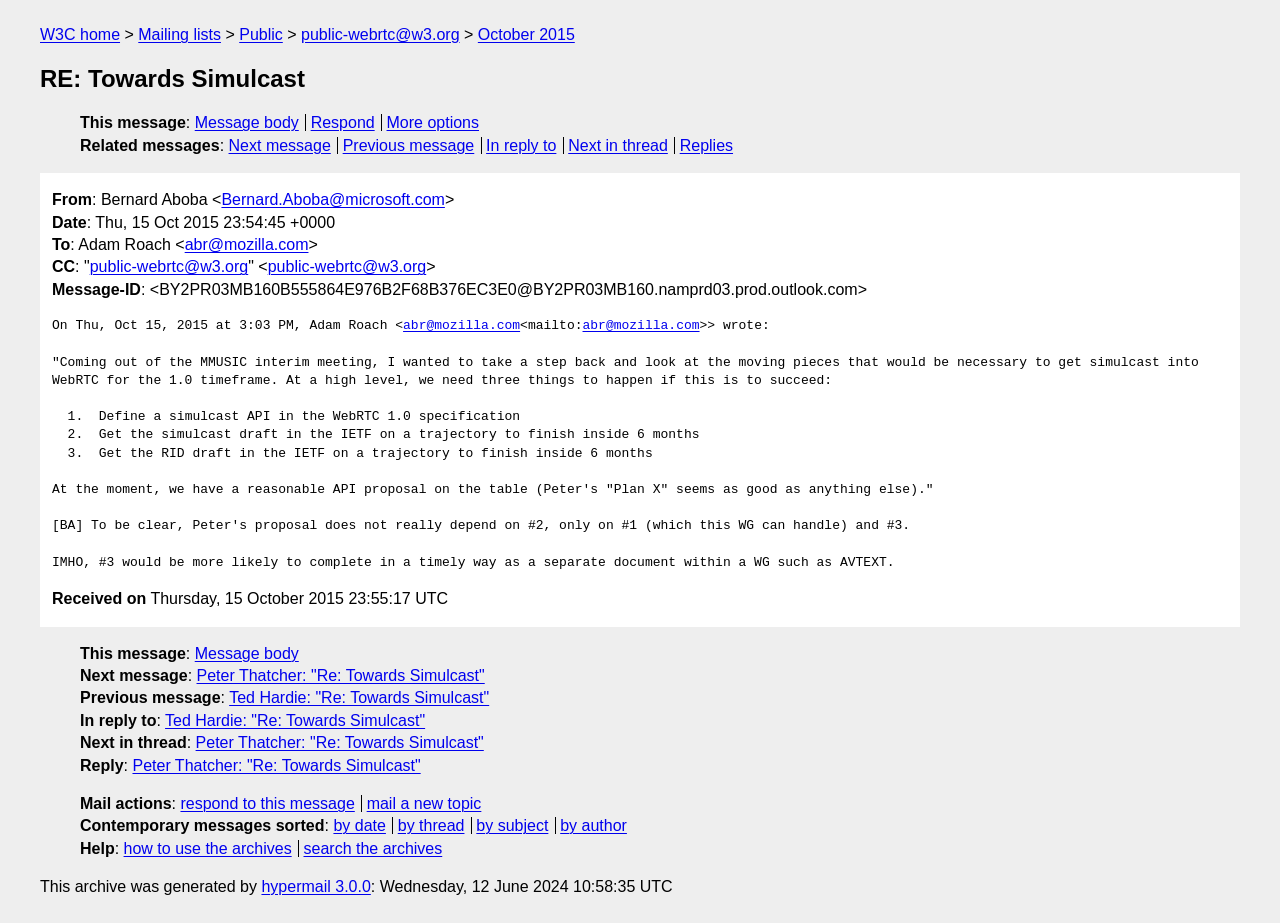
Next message (280, 145)
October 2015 (526, 34)
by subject (512, 825)
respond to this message (267, 803)
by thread (431, 825)
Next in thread (618, 145)
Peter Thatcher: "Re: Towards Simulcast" (341, 675)
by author (593, 825)
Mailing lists (179, 34)
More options (433, 122)
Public (261, 34)
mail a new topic (424, 803)
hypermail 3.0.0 (315, 886)
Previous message (409, 145)
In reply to (521, 145)
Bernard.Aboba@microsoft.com (332, 199)
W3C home (80, 34)
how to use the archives (208, 848)
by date (359, 825)
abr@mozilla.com (247, 244)
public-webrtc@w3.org (380, 34)
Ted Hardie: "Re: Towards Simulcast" (359, 697)
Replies (706, 145)
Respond (343, 122)
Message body (247, 122)
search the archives (373, 848)
